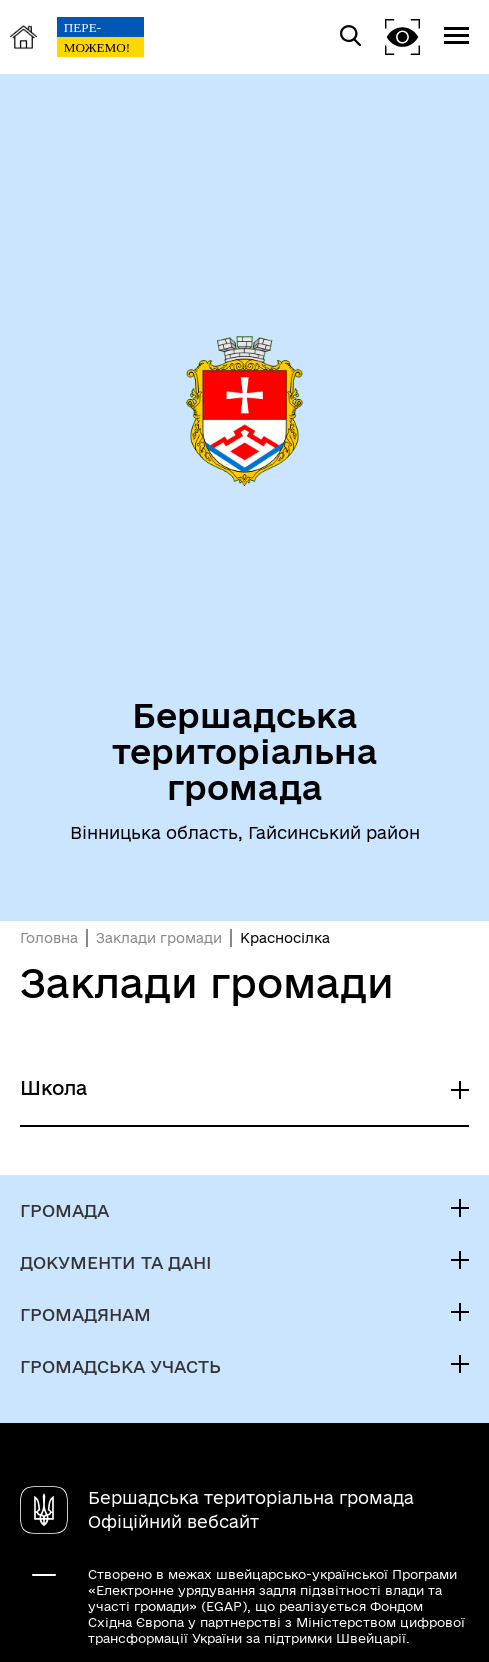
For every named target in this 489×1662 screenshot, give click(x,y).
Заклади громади (159, 938)
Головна (49, 938)
